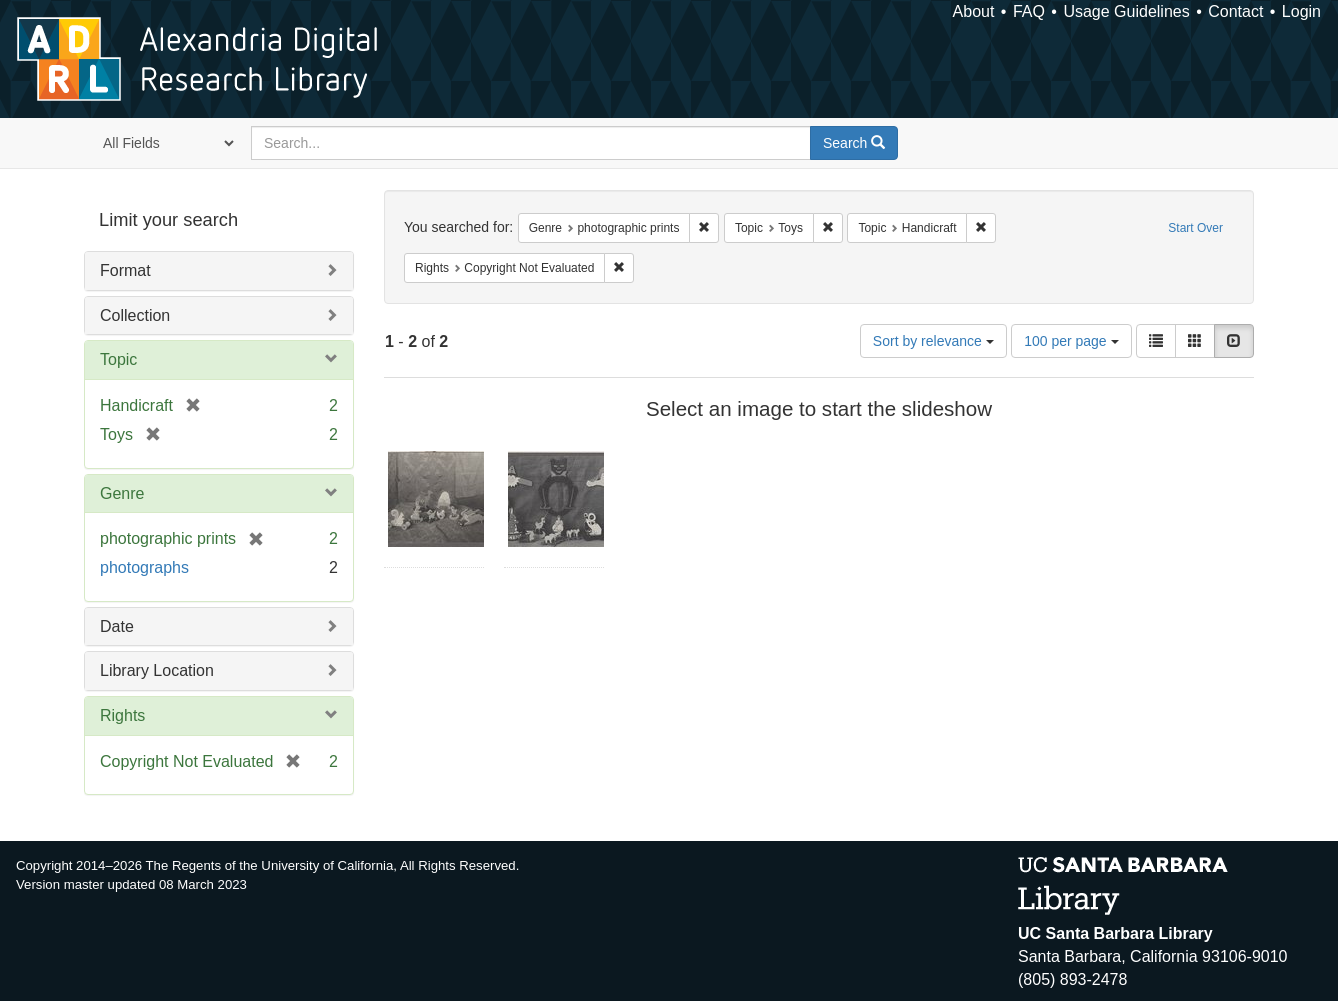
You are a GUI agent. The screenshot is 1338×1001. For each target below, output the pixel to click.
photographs (144, 567)
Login (1301, 11)
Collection (135, 315)
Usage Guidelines (1126, 11)
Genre (122, 493)
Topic (118, 359)
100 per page (1071, 341)
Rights (122, 715)
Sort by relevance (933, 341)
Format (125, 270)
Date (117, 626)
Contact (1235, 11)
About (974, 11)
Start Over (1195, 228)
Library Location (157, 670)
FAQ (1029, 11)
